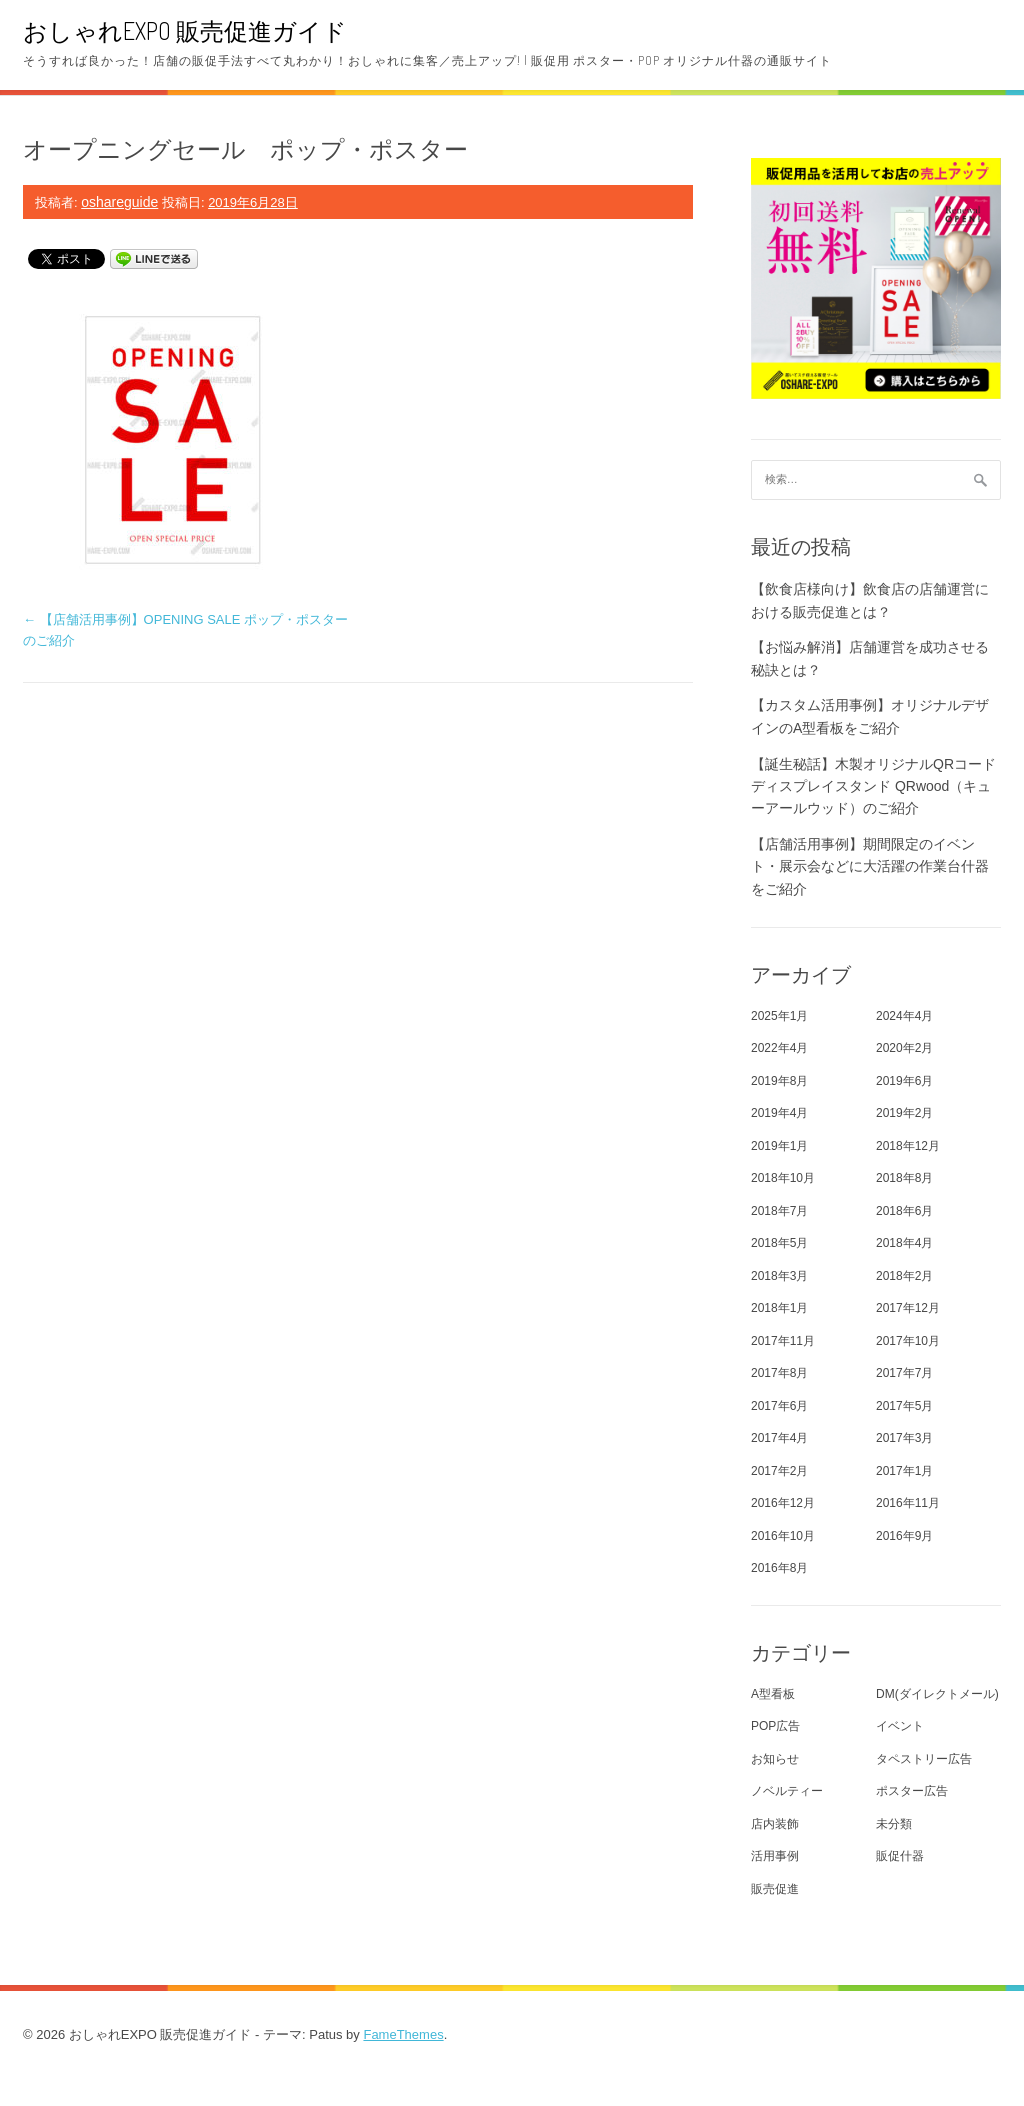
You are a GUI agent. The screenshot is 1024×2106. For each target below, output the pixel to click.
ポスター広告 (912, 1791)
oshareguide (119, 202)
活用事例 (775, 1856)
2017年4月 (779, 1438)
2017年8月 (779, 1373)
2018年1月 (779, 1308)
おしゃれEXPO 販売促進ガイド (185, 30)
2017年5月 (904, 1406)
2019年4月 (779, 1113)
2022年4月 (779, 1048)
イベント (900, 1726)
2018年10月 (783, 1178)
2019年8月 (779, 1081)
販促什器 (900, 1856)
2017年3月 (904, 1438)
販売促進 (775, 1889)
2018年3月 (779, 1276)
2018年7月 (779, 1211)
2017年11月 (783, 1341)
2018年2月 (904, 1276)
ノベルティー (787, 1791)
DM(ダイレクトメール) (937, 1694)
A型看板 (773, 1694)
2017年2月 (779, 1471)
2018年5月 (779, 1243)
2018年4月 (904, 1243)
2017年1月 (904, 1471)
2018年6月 (904, 1211)
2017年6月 (779, 1406)
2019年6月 (904, 1081)
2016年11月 (908, 1503)
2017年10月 (908, 1341)
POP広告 (775, 1726)
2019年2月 (904, 1113)
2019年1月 (779, 1146)
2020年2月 (904, 1048)
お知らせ (775, 1759)
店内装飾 (775, 1824)
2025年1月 (779, 1016)
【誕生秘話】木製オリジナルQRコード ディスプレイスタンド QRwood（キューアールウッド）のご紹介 (873, 786)
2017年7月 (904, 1373)
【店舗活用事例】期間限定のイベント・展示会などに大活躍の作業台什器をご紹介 (870, 866)
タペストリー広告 (924, 1759)
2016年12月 (783, 1503)
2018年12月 (908, 1146)
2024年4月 (904, 1016)
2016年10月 (783, 1536)
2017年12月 (908, 1308)
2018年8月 (904, 1178)
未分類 (894, 1824)
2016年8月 (779, 1568)
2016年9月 (904, 1536)
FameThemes (403, 2034)
